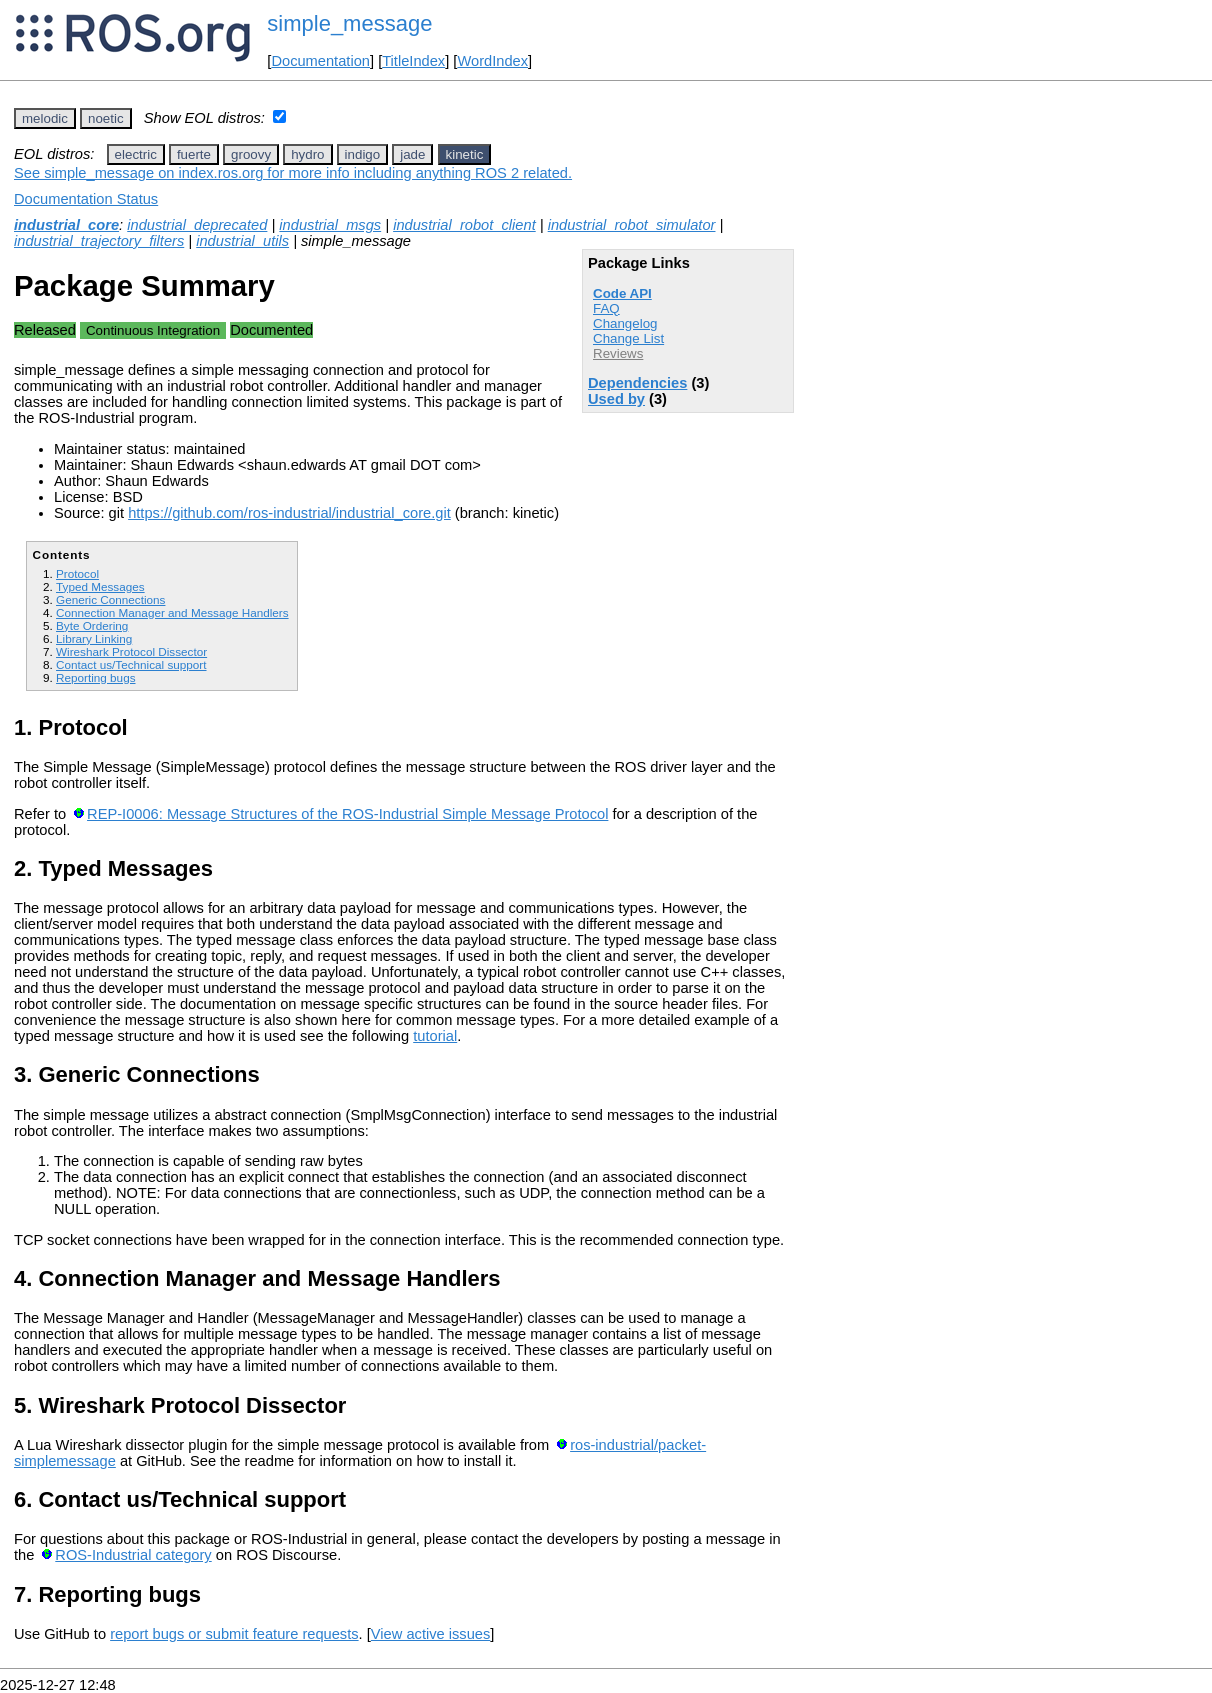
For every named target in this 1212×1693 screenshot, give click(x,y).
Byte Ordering (92, 625)
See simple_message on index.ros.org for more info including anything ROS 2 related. (293, 173)
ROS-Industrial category (133, 1555)
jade (412, 154)
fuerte (194, 154)
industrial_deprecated (197, 225)
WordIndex (492, 61)
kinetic (465, 154)
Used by (616, 399)
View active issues (430, 1634)
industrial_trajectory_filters (99, 241)
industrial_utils (242, 241)
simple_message (349, 23)
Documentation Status (86, 199)
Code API (622, 293)
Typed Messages (100, 586)
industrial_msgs (330, 225)
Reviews (618, 353)
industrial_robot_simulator (632, 225)
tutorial (435, 1036)
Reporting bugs (95, 677)
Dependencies (637, 383)
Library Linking (94, 638)
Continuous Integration (153, 330)
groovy (251, 154)
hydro (307, 154)
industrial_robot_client (464, 225)
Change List (628, 338)
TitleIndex (413, 61)
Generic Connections (110, 599)
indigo (363, 154)
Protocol (77, 573)
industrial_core (66, 225)
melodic (45, 118)
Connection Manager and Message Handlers (172, 612)
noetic (106, 118)
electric (136, 154)
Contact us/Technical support (131, 664)
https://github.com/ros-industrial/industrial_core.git (289, 513)
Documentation (320, 61)
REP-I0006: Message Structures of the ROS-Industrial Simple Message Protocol (347, 814)
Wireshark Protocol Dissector (131, 651)
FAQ (606, 308)
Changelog (625, 323)
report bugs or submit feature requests (234, 1634)
